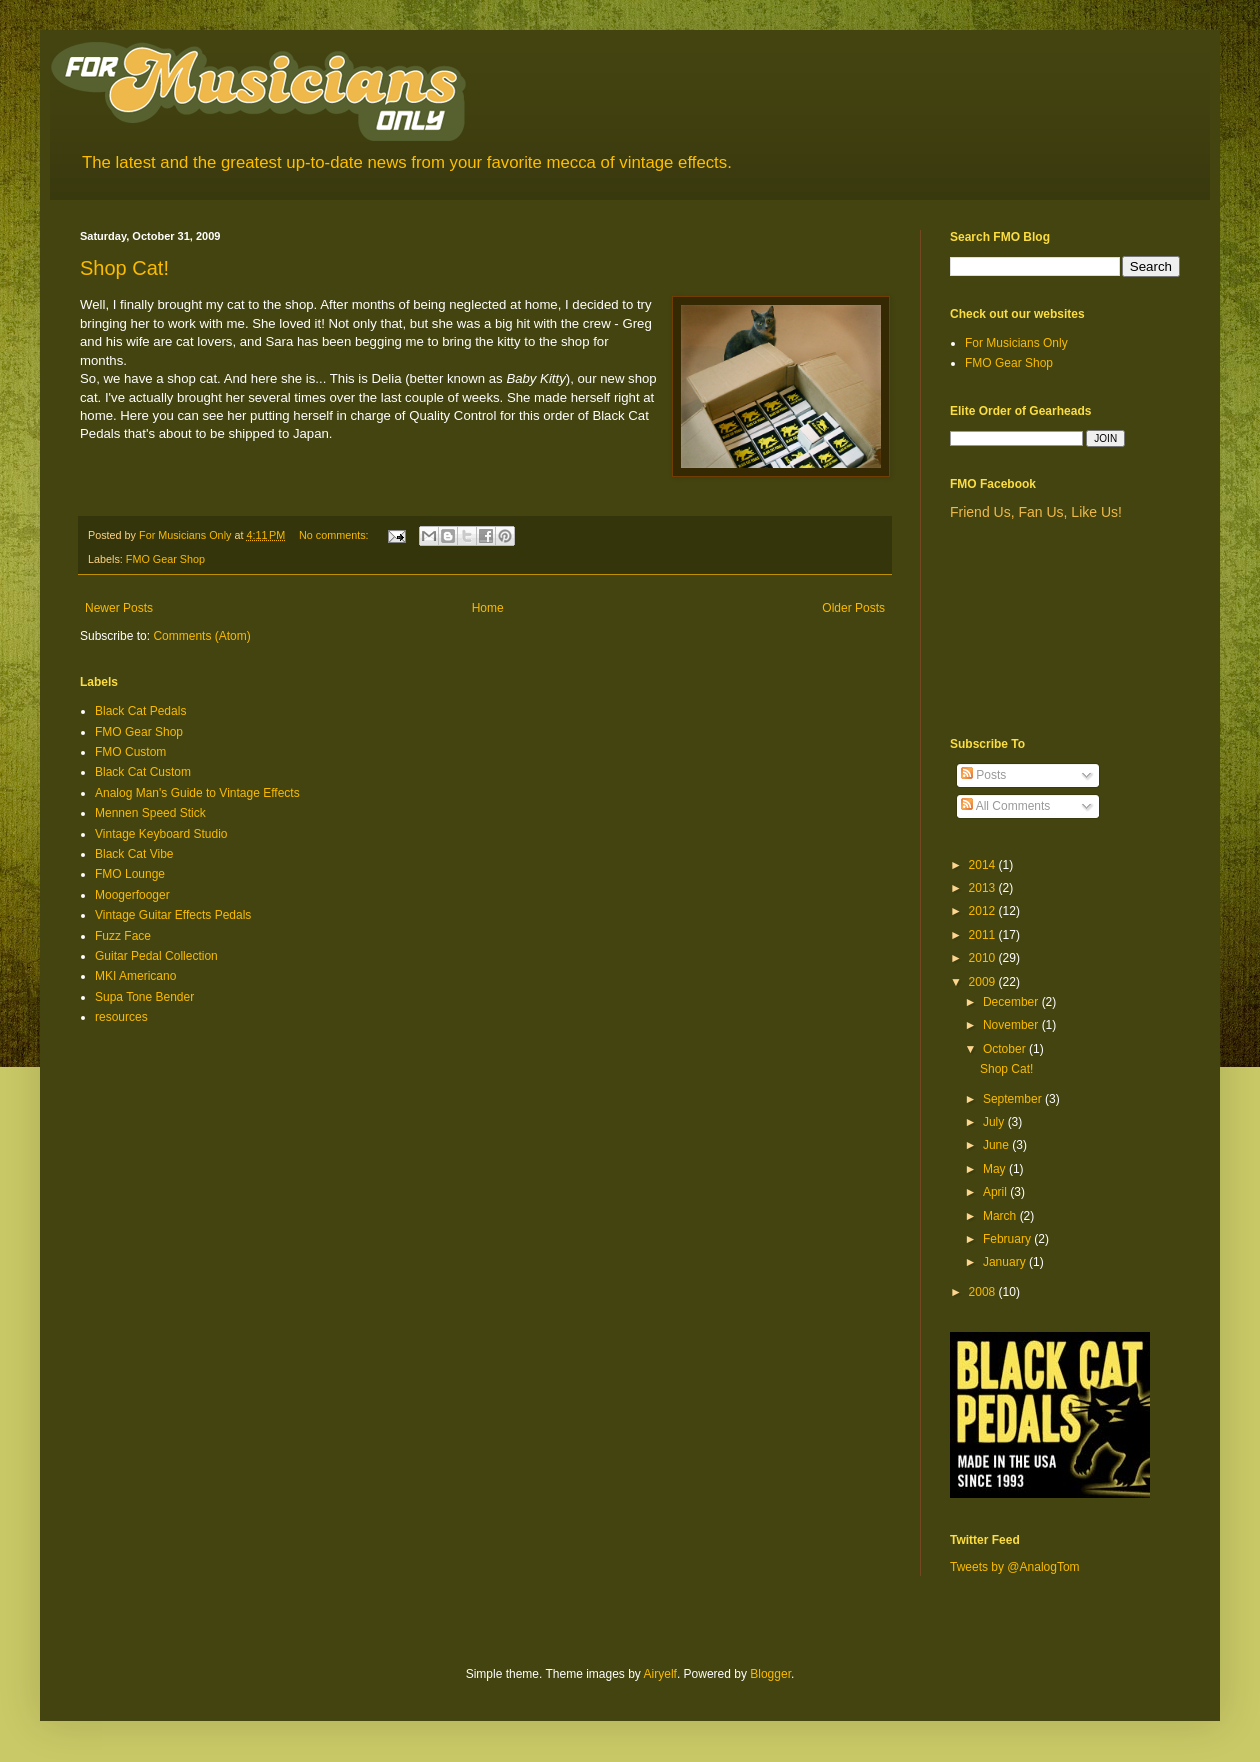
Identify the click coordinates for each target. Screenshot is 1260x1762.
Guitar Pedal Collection (156, 956)
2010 (984, 958)
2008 (984, 1292)
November (1012, 1025)
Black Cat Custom (143, 772)
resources (121, 1017)
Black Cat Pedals (140, 711)
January (1006, 1262)
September (1014, 1099)
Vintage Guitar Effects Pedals (173, 915)
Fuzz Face (123, 936)
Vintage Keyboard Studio (161, 834)
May (996, 1169)
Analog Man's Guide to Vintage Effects (197, 793)
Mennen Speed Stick (150, 813)
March (1001, 1216)
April (996, 1192)
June (997, 1145)
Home (488, 608)
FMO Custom (130, 752)
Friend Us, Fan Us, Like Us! (1036, 512)
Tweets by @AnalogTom (1015, 1567)
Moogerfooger (132, 895)
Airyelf (660, 1674)
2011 (984, 935)
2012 (984, 911)
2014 (984, 865)
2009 (984, 982)
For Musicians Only (1016, 343)
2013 (984, 888)
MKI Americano (135, 976)
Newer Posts (119, 608)
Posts (983, 775)
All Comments (1005, 806)
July (995, 1122)
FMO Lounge (130, 874)
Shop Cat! (124, 268)
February (1008, 1239)
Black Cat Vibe (134, 854)
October (1006, 1049)
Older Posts (853, 608)
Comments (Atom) (201, 636)
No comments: (335, 535)
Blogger (770, 1674)
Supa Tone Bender (144, 997)
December (1012, 1002)
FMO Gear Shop (165, 559)
